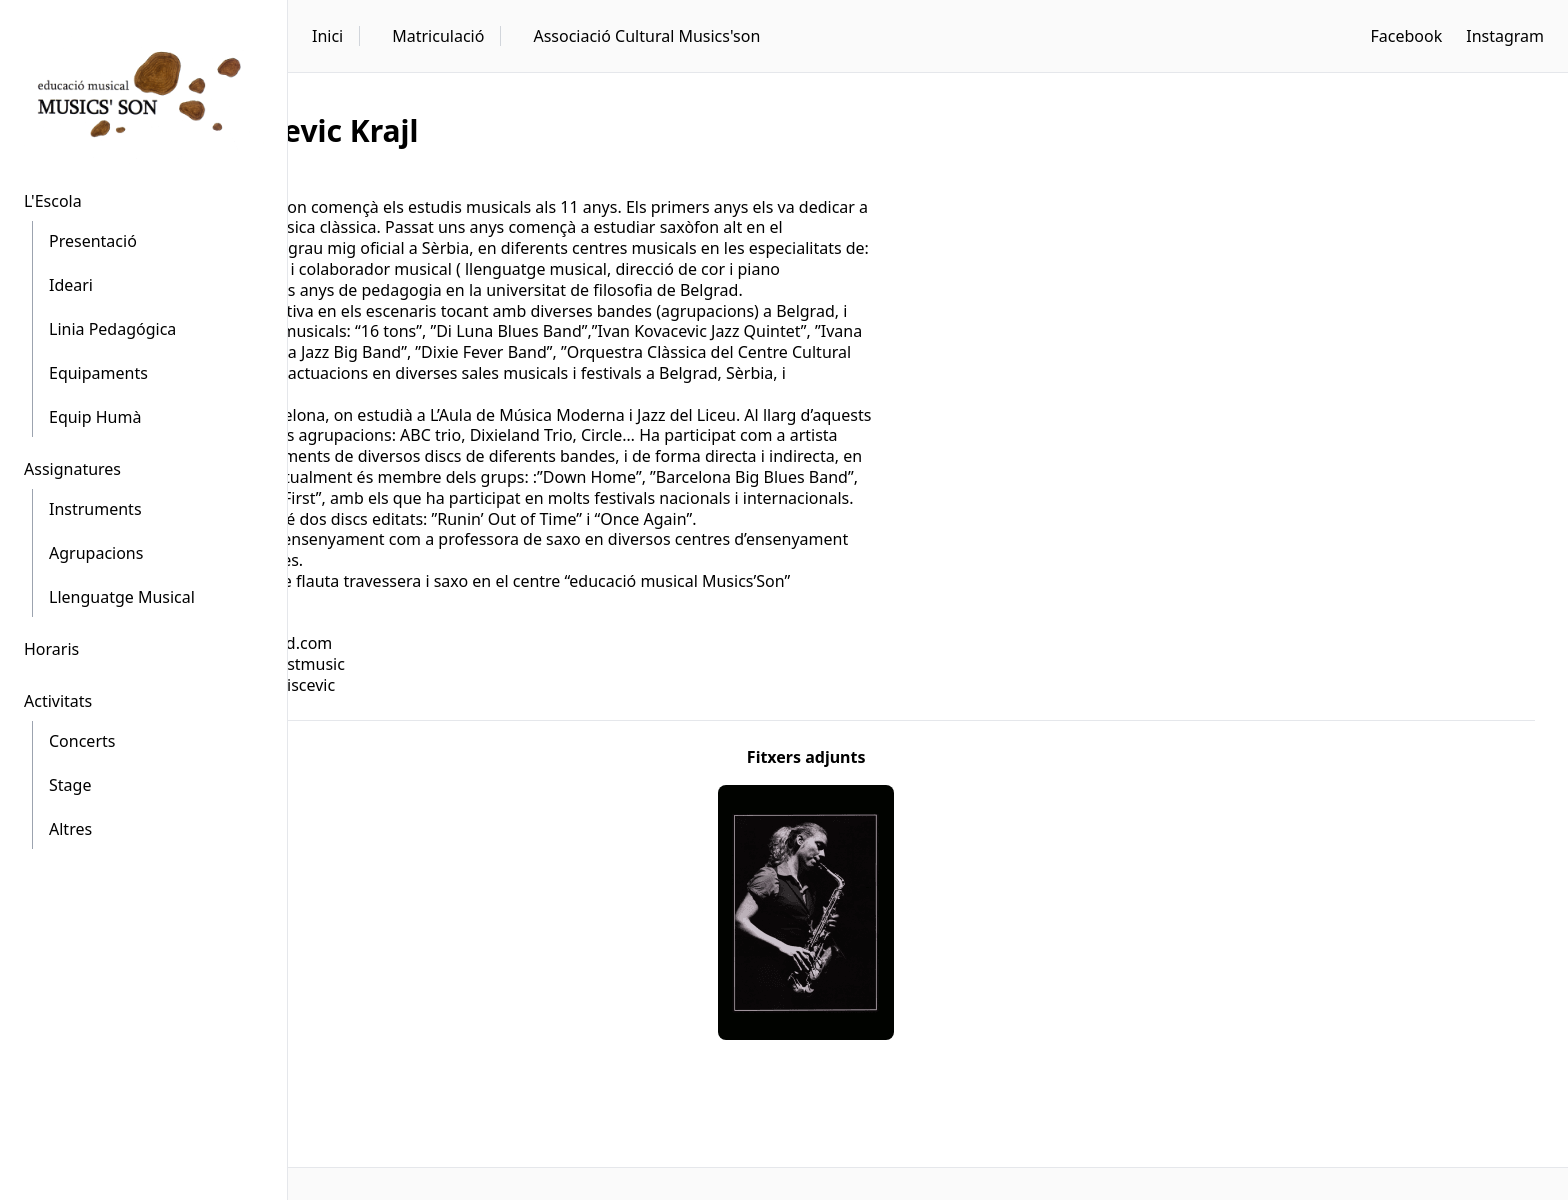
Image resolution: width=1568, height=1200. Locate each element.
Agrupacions (96, 553)
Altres (70, 829)
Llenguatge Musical (122, 597)
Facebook (1406, 36)
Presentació (93, 241)
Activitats (58, 701)
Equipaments (98, 373)
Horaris (51, 649)
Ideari (71, 285)
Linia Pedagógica (112, 329)
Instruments (95, 509)
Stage (70, 785)
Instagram (1505, 36)
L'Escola (53, 201)
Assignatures (72, 469)
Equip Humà (95, 417)
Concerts (82, 741)
